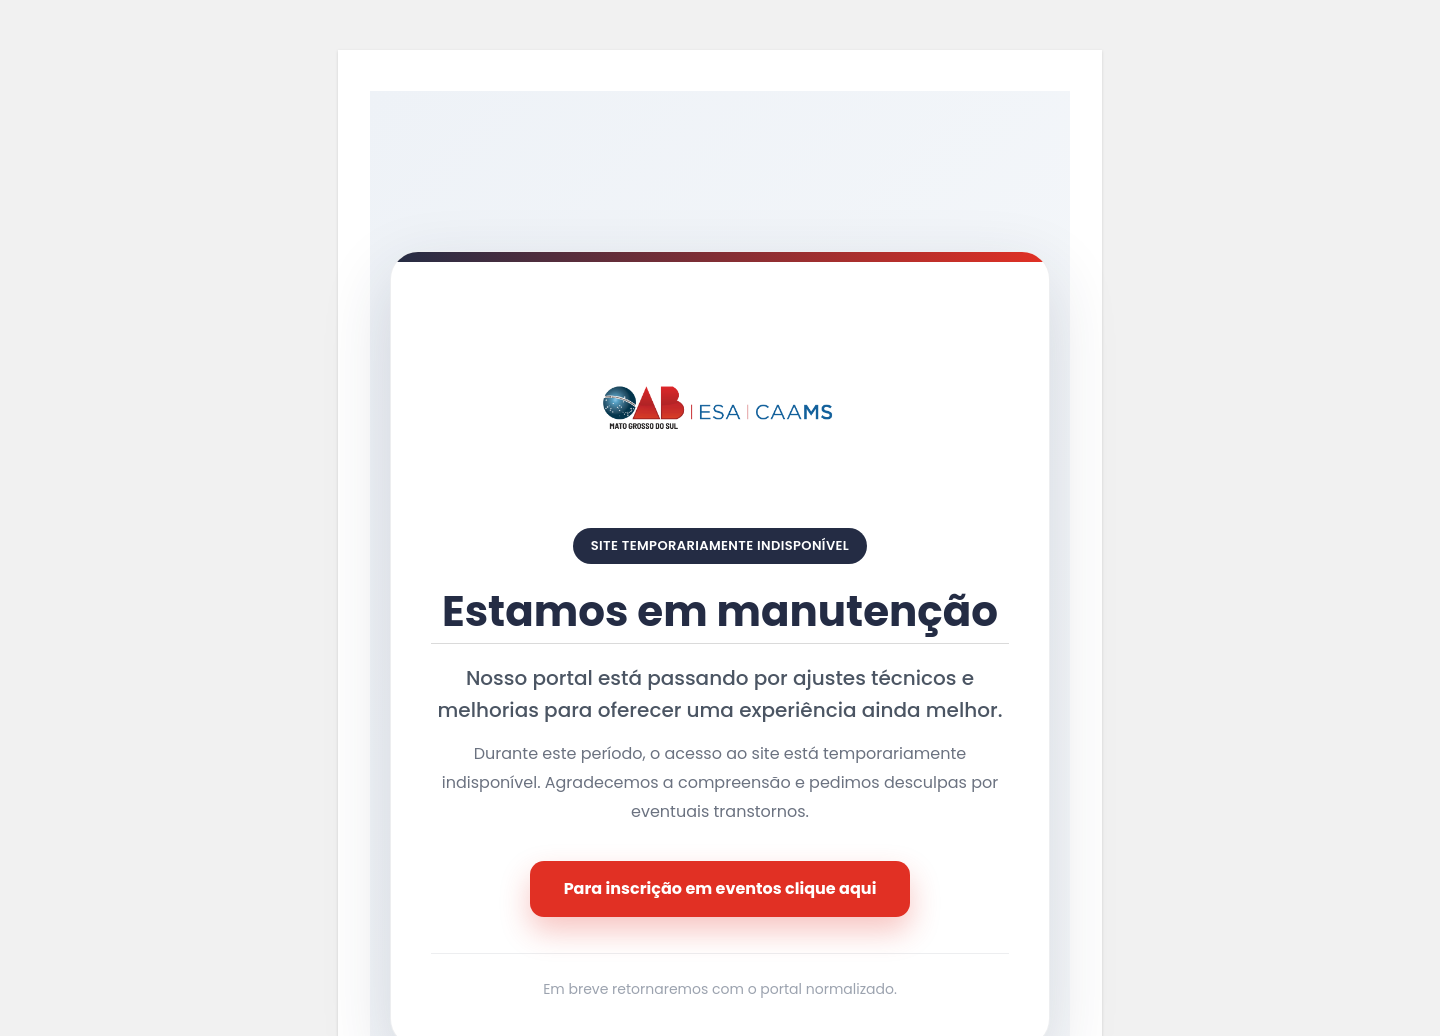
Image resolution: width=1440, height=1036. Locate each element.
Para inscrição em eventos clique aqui (720, 888)
